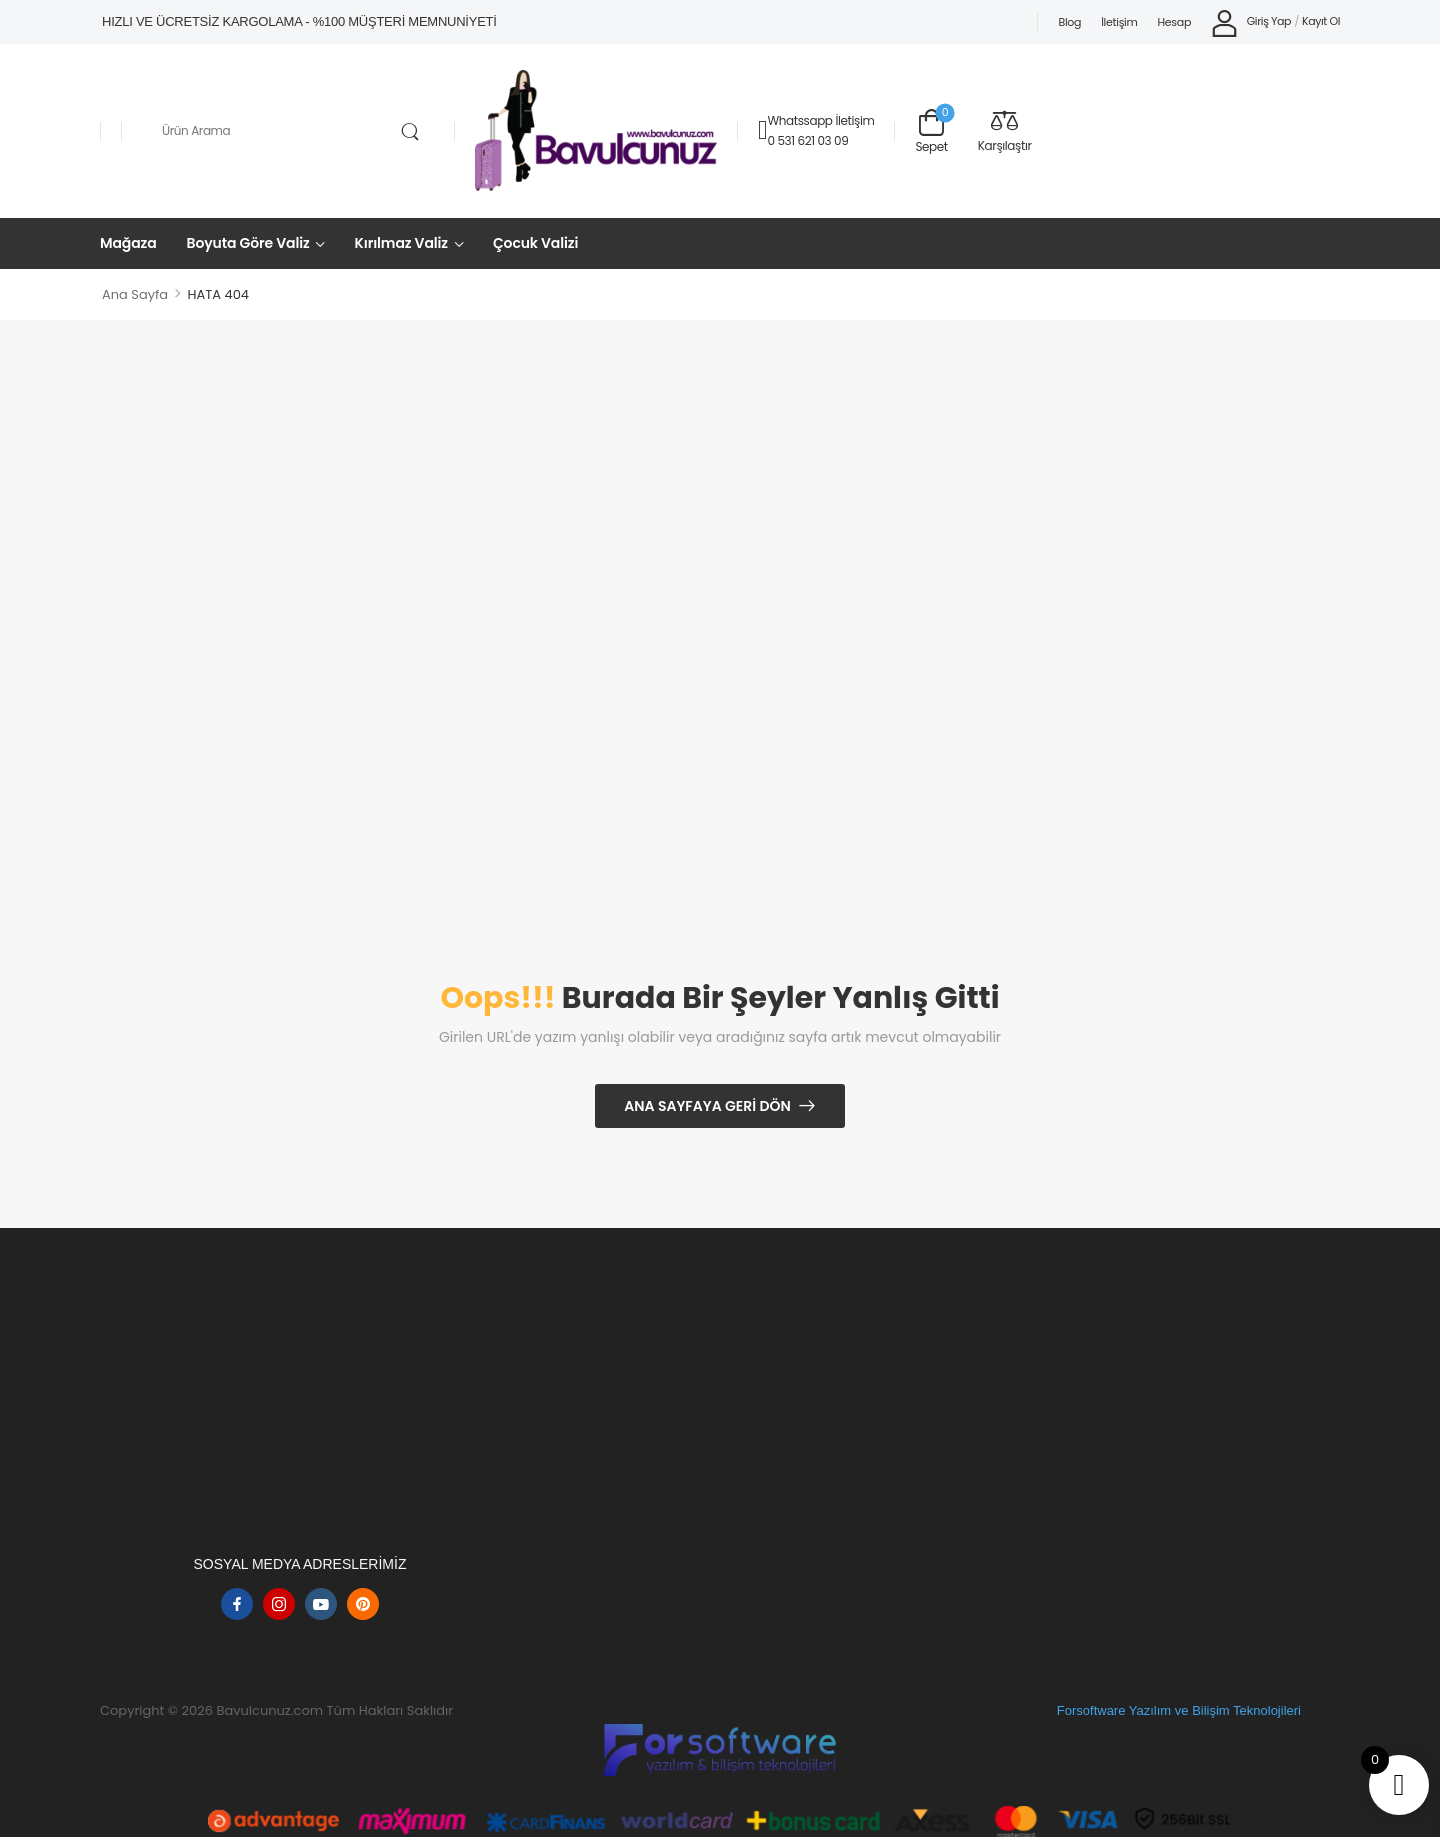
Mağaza (128, 243)
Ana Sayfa (135, 294)
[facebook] (237, 1604)
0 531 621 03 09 (807, 140)
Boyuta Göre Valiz (248, 243)
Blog (1069, 22)
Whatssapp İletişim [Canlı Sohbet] (820, 120)
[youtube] (321, 1604)
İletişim (1119, 22)
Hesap (1175, 22)
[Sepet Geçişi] (931, 130)
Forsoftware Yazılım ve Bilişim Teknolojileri (1179, 1710)
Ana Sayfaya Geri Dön (707, 1106)
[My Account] (1251, 22)
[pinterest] (363, 1604)
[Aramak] (288, 131)
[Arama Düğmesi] (409, 132)
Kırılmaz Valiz (401, 243)
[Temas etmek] (762, 130)
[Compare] (1005, 130)
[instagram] (279, 1604)
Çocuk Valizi (535, 243)
